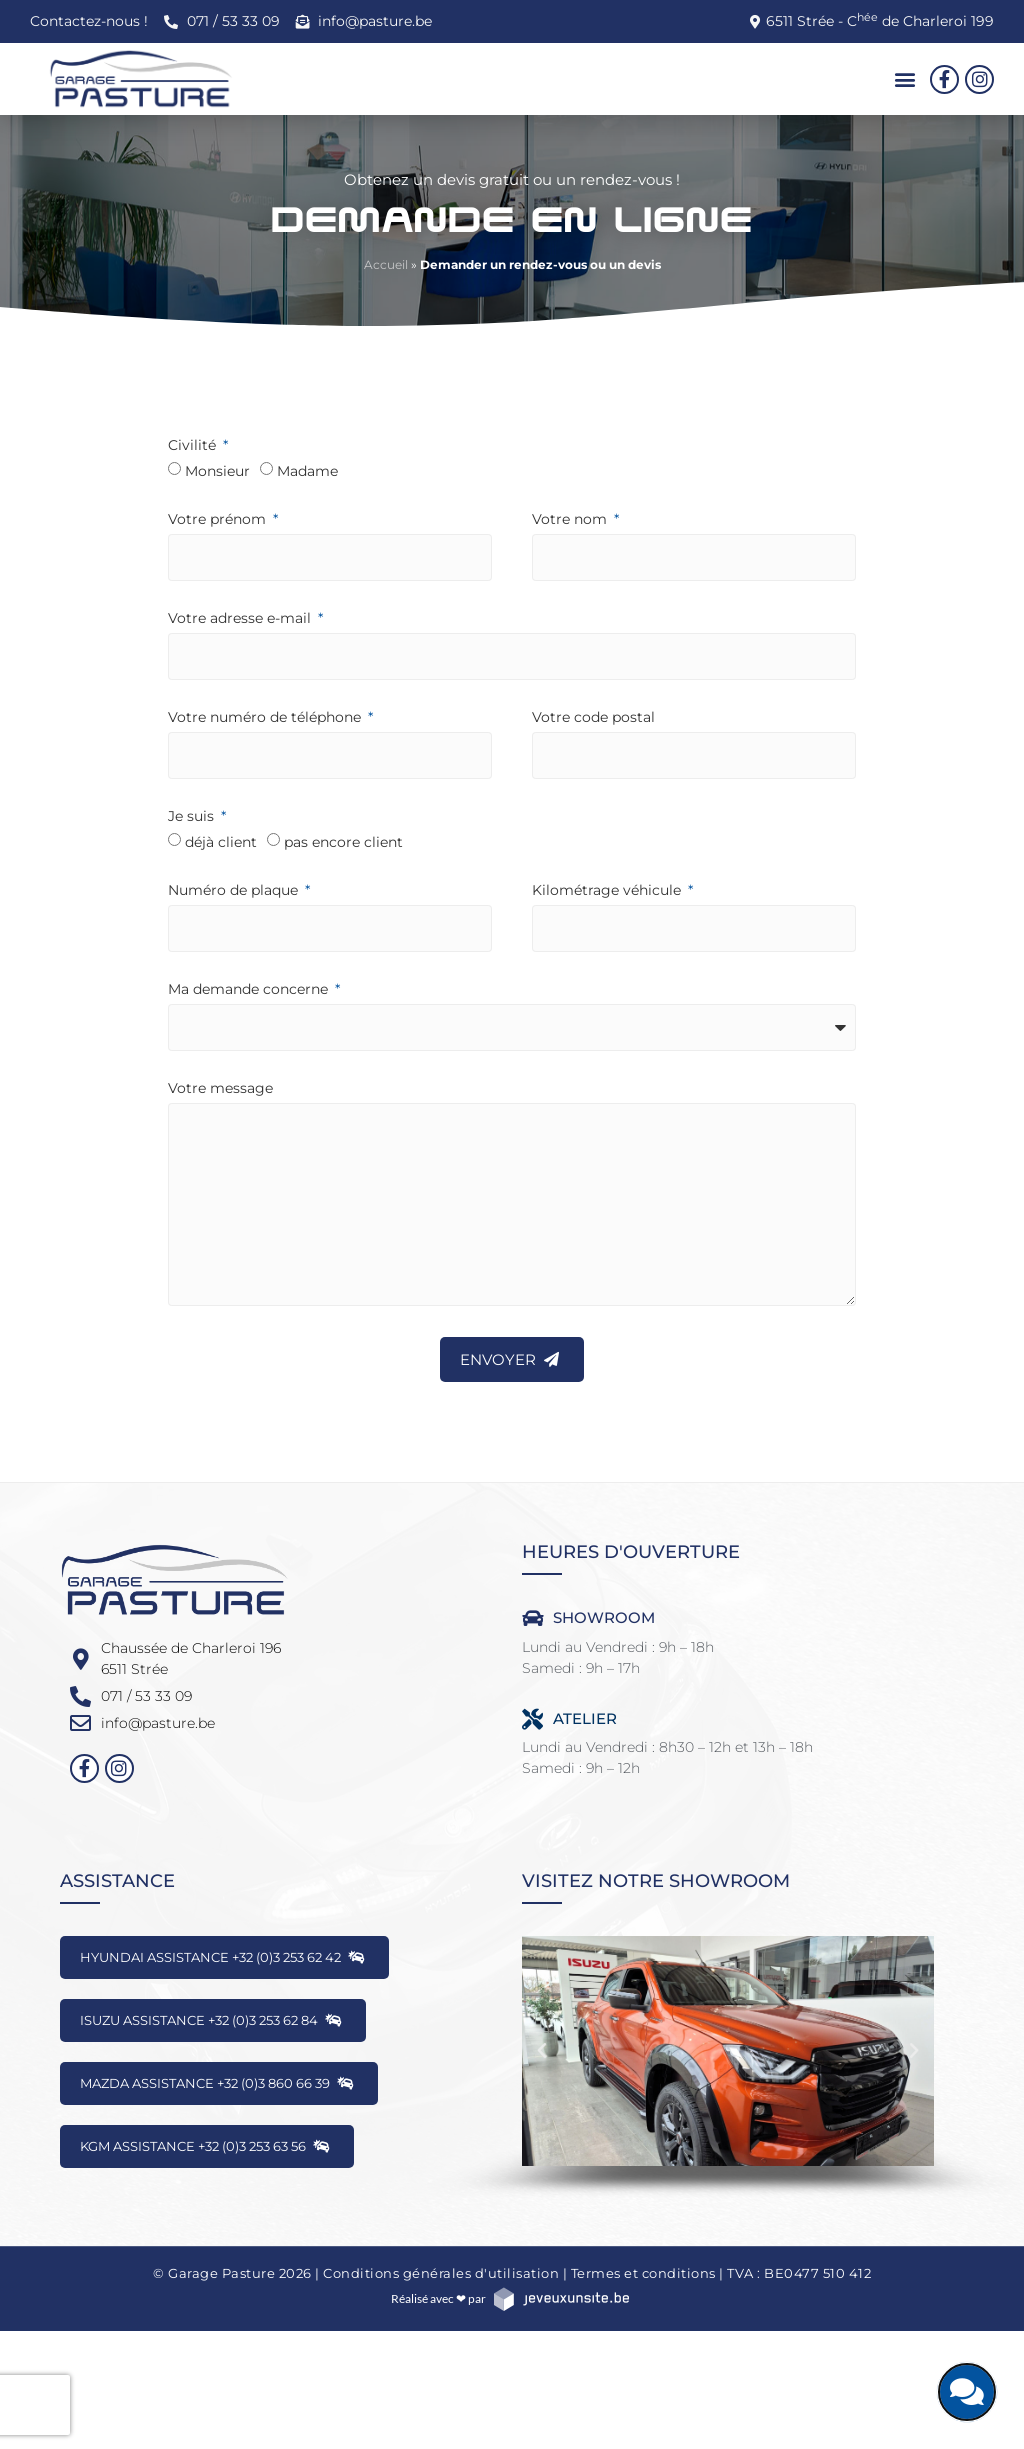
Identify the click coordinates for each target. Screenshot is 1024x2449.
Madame (307, 471)
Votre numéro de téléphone (266, 718)
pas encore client (343, 842)
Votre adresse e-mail (241, 619)
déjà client (221, 842)
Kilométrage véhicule (608, 891)
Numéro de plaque (235, 891)
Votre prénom (219, 520)
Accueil (386, 264)
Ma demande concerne (250, 990)
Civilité (194, 446)
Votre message (220, 1089)
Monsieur (217, 471)
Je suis (193, 817)
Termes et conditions (643, 2273)
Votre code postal (593, 718)
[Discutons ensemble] (967, 2392)
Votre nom (571, 520)
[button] (905, 79)
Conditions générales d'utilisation (441, 2273)
